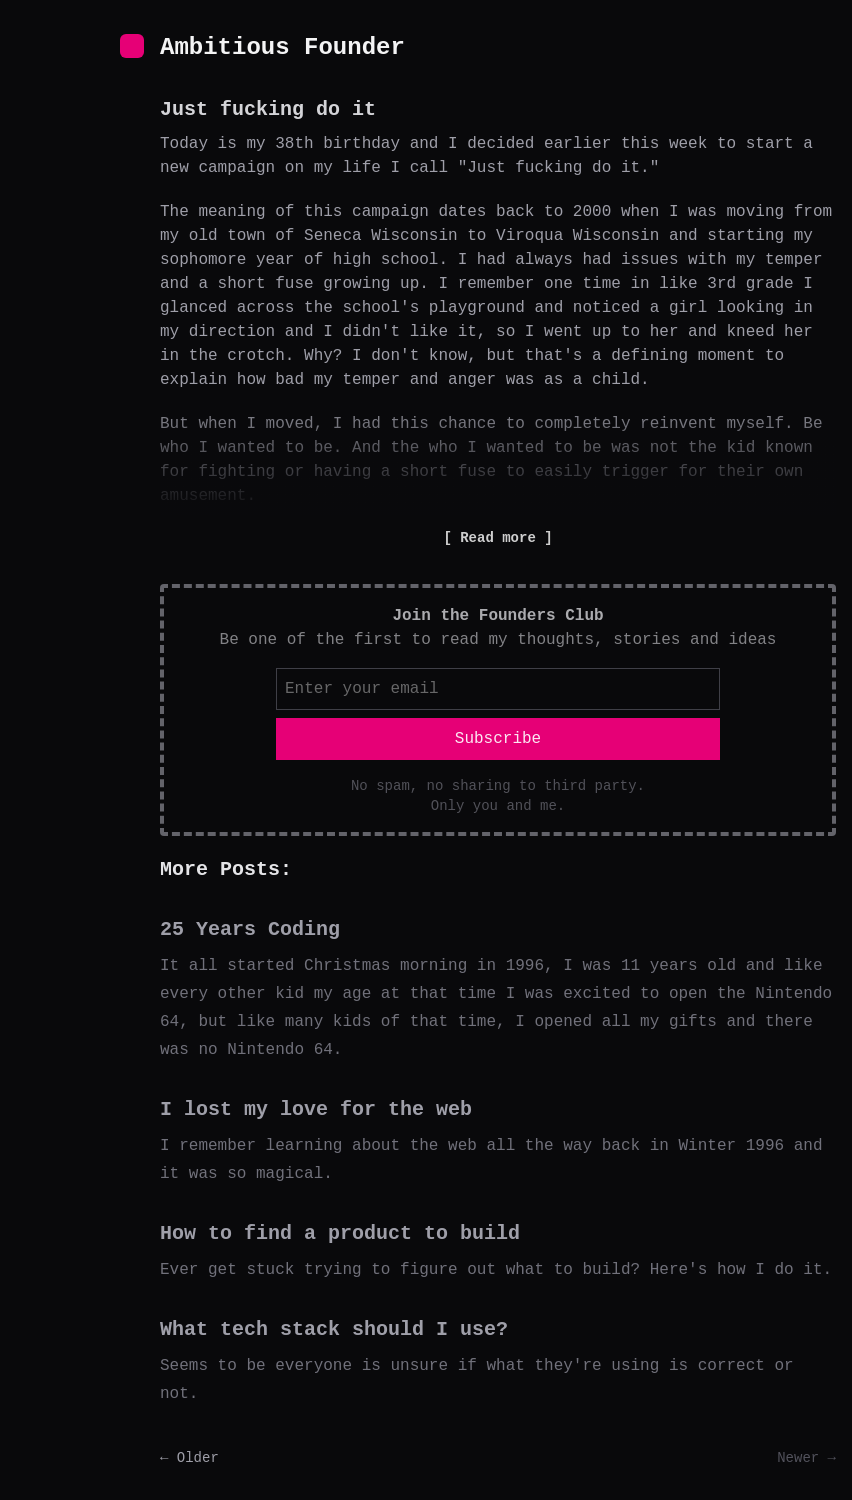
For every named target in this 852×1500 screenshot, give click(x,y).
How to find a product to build (340, 1233)
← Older (189, 1458)
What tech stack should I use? (334, 1329)
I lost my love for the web (316, 1109)
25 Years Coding (250, 929)
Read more (498, 538)
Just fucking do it (268, 109)
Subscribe (498, 739)
